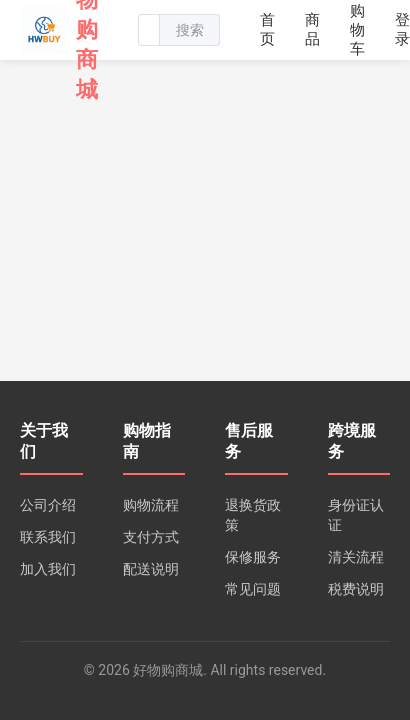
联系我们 (48, 537)
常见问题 (253, 589)
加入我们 (48, 569)
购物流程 (151, 505)
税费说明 (356, 589)
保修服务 (253, 557)
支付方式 (151, 537)
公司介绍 (48, 505)
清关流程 (356, 557)
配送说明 (151, 569)
